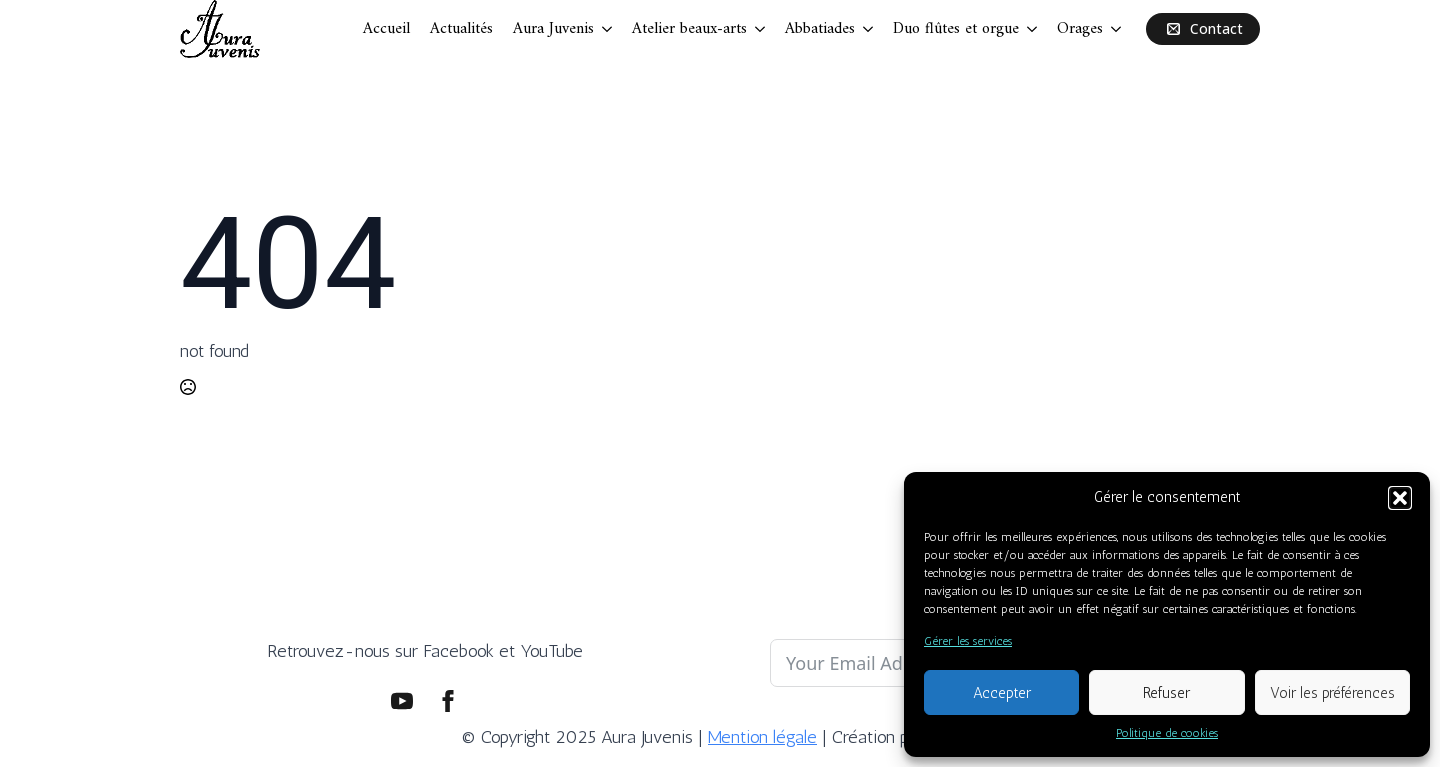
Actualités (461, 29)
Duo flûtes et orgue (956, 29)
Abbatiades (820, 29)
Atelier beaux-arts (689, 29)
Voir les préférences (1332, 693)
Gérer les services (968, 641)
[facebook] (448, 701)
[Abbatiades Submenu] (869, 29)
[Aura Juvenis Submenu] (608, 29)
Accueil (386, 29)
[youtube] (402, 701)
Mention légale (762, 737)
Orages (1080, 29)
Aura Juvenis (553, 29)
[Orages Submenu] (1117, 29)
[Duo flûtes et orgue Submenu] (1033, 29)
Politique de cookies (1167, 733)
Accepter (1002, 693)
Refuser (1166, 693)
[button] (1400, 498)
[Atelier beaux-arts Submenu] (761, 29)
